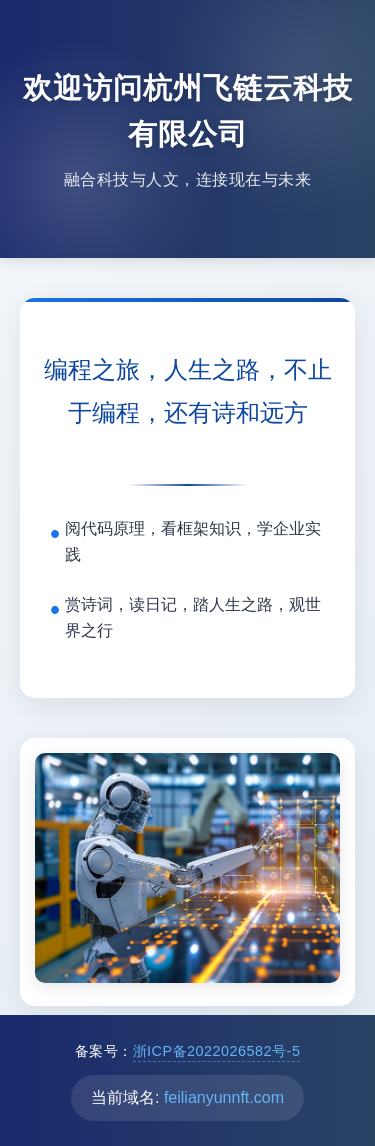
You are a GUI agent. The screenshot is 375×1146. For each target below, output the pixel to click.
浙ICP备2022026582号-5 (217, 1051)
